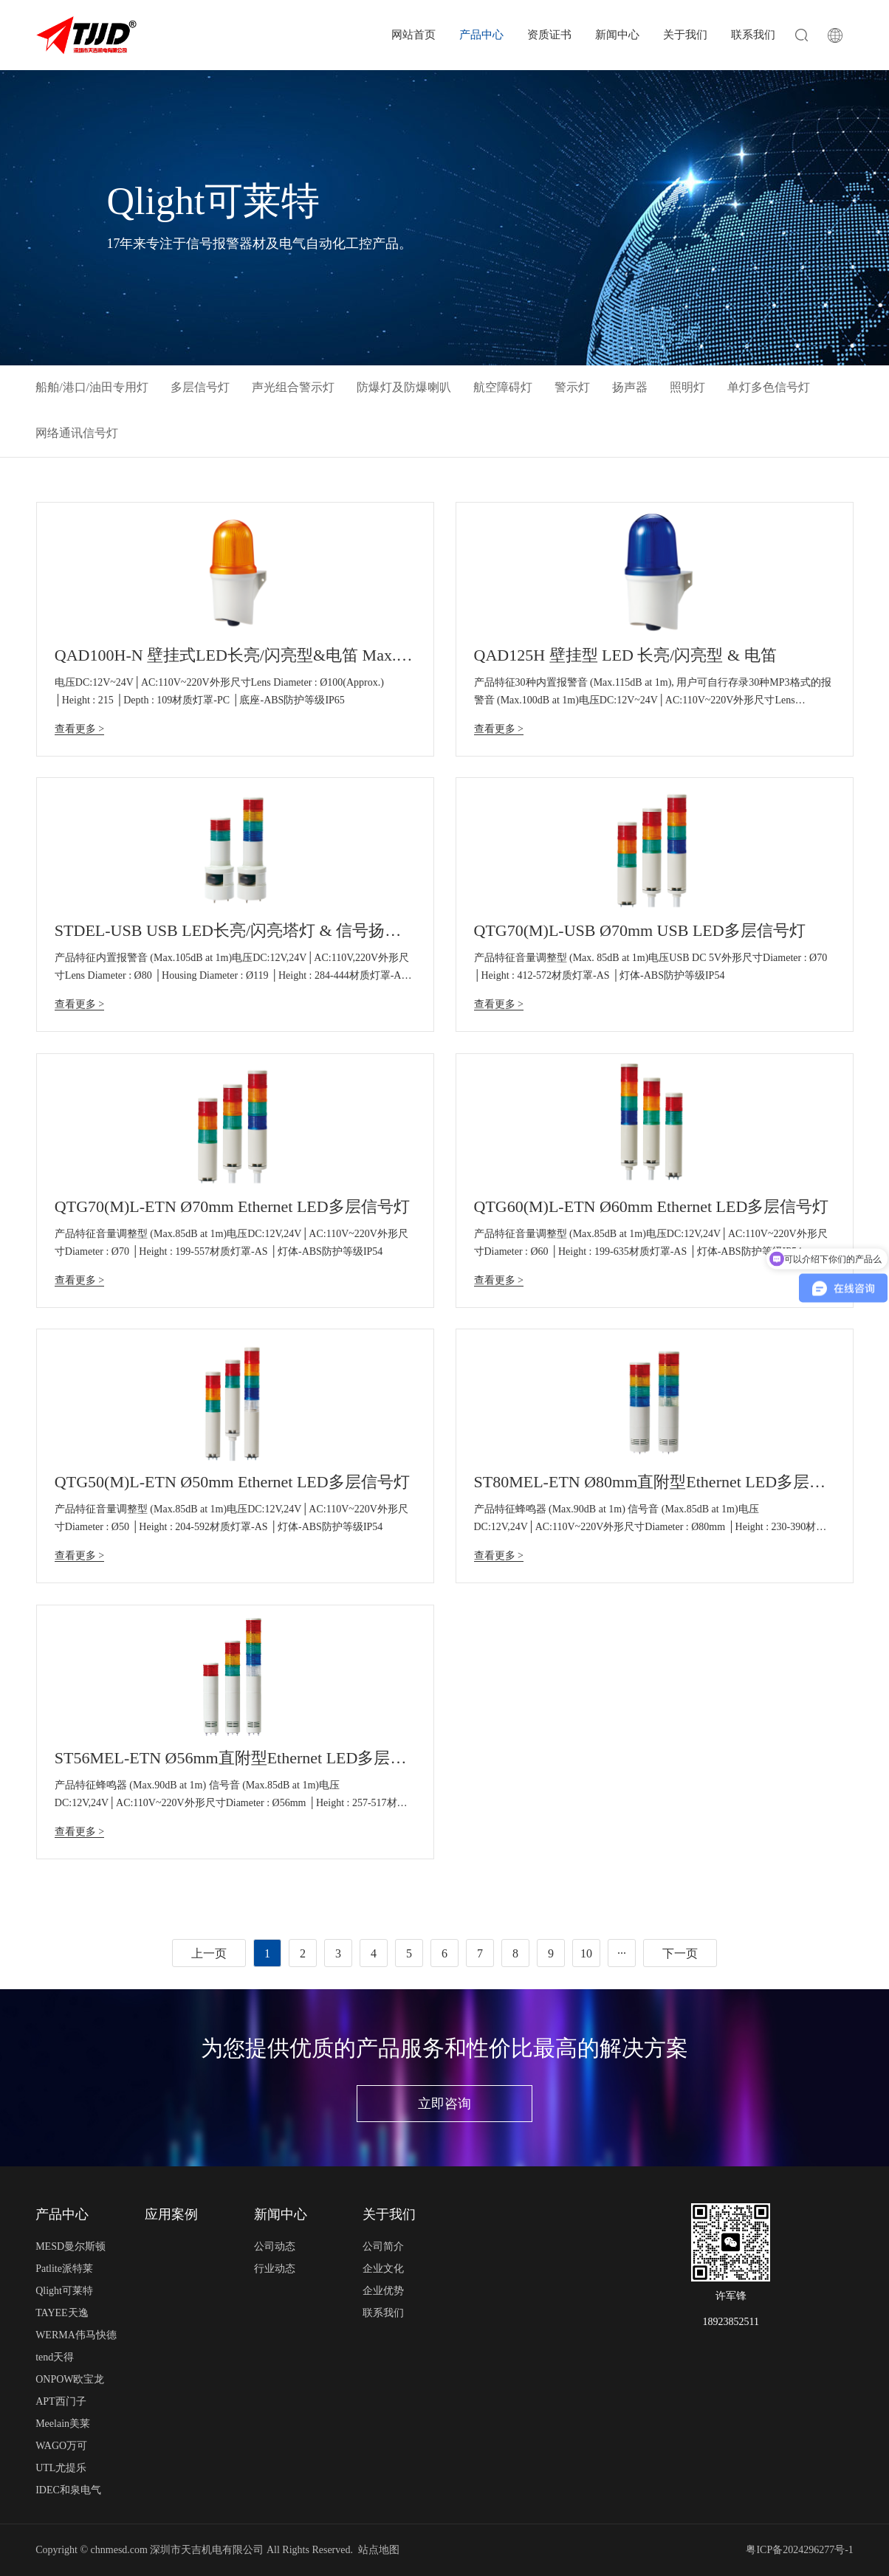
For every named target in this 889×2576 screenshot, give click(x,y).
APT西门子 (60, 2401)
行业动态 (274, 2268)
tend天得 (54, 2357)
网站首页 (413, 35)
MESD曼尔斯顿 (70, 2246)
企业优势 (383, 2290)
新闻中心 (617, 35)
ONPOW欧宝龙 (69, 2379)
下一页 (680, 1953)
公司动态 (274, 2246)
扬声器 (630, 387)
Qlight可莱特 (64, 2290)
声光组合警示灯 (293, 387)
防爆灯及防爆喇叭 (404, 387)
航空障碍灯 (502, 387)
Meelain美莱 (62, 2423)
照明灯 (687, 387)
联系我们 (753, 35)
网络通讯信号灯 (76, 433)
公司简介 (383, 2246)
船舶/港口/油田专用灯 (91, 387)
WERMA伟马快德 (76, 2335)
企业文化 (383, 2268)
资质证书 (549, 35)
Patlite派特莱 (64, 2268)
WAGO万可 (61, 2445)
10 (586, 1953)
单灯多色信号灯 (768, 387)
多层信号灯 (200, 387)
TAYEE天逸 (61, 2312)
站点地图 (378, 2549)
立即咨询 (444, 2103)
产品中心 (481, 35)
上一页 (209, 1953)
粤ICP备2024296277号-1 (799, 2549)
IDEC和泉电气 (68, 2490)
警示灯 (572, 387)
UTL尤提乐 (60, 2467)
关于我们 (685, 35)
